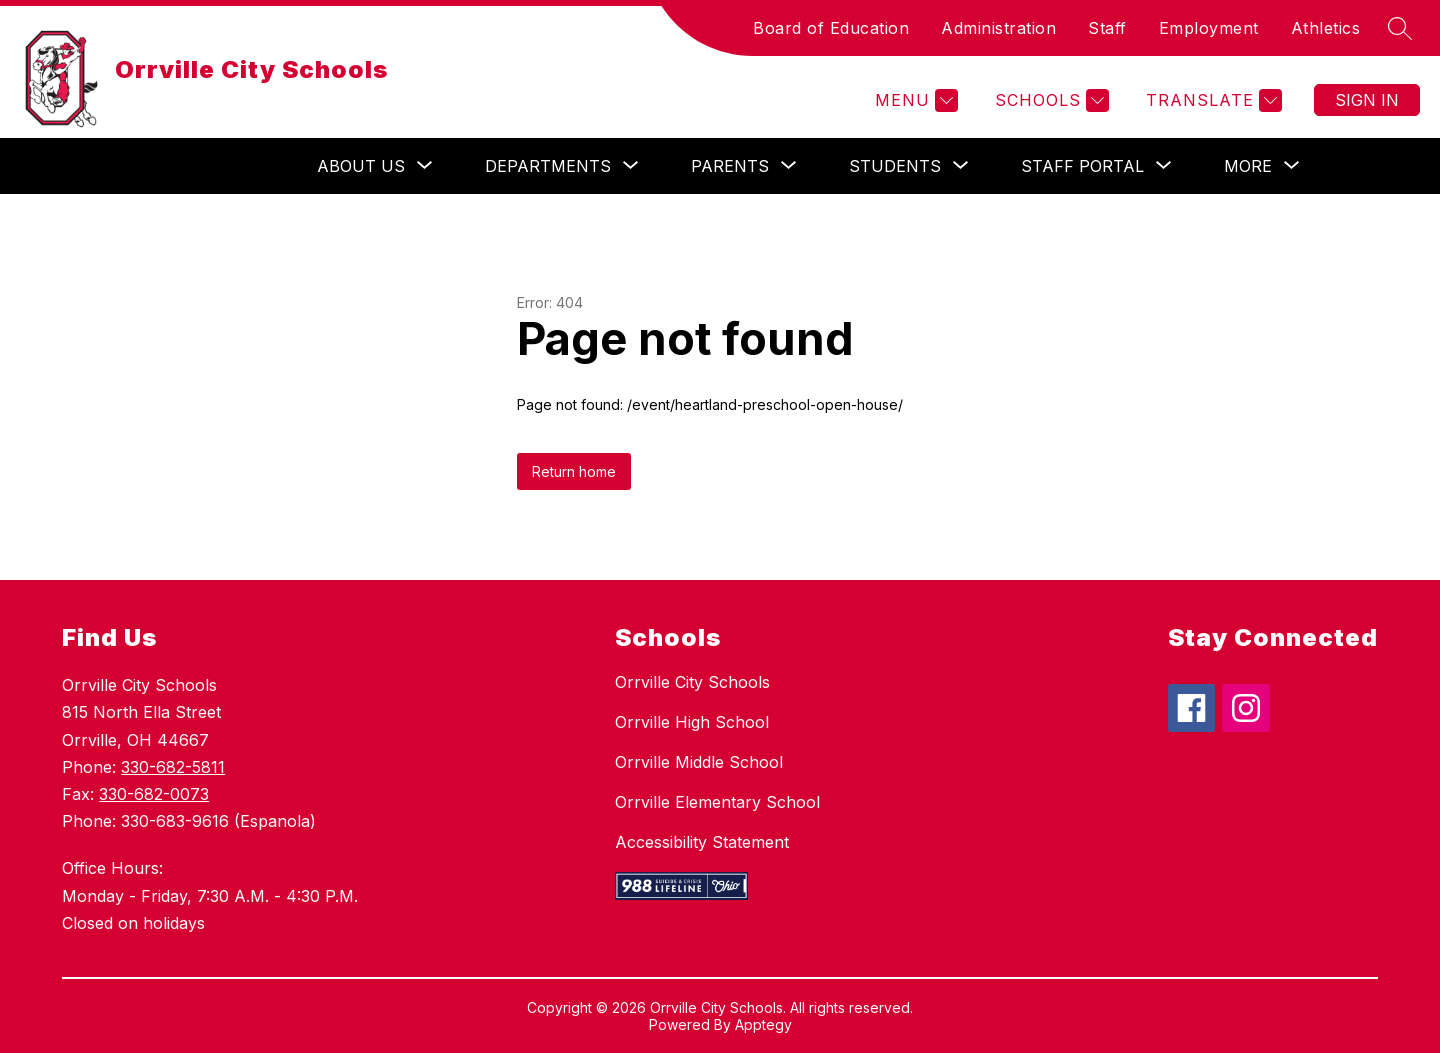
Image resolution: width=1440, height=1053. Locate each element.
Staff (1107, 28)
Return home (574, 471)
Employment (1209, 28)
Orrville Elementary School (717, 802)
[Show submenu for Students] (895, 166)
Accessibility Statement (702, 842)
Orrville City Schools (692, 682)
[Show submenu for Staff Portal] (1082, 166)
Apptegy (763, 1024)
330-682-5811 (173, 767)
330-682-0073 (154, 794)
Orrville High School (692, 722)
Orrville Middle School (699, 762)
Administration (998, 28)
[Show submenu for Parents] (730, 166)
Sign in (1367, 100)
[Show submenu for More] (1248, 166)
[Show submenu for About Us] (361, 166)
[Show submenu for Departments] (548, 166)
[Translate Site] (1211, 100)
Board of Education (831, 28)
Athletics (1326, 28)
